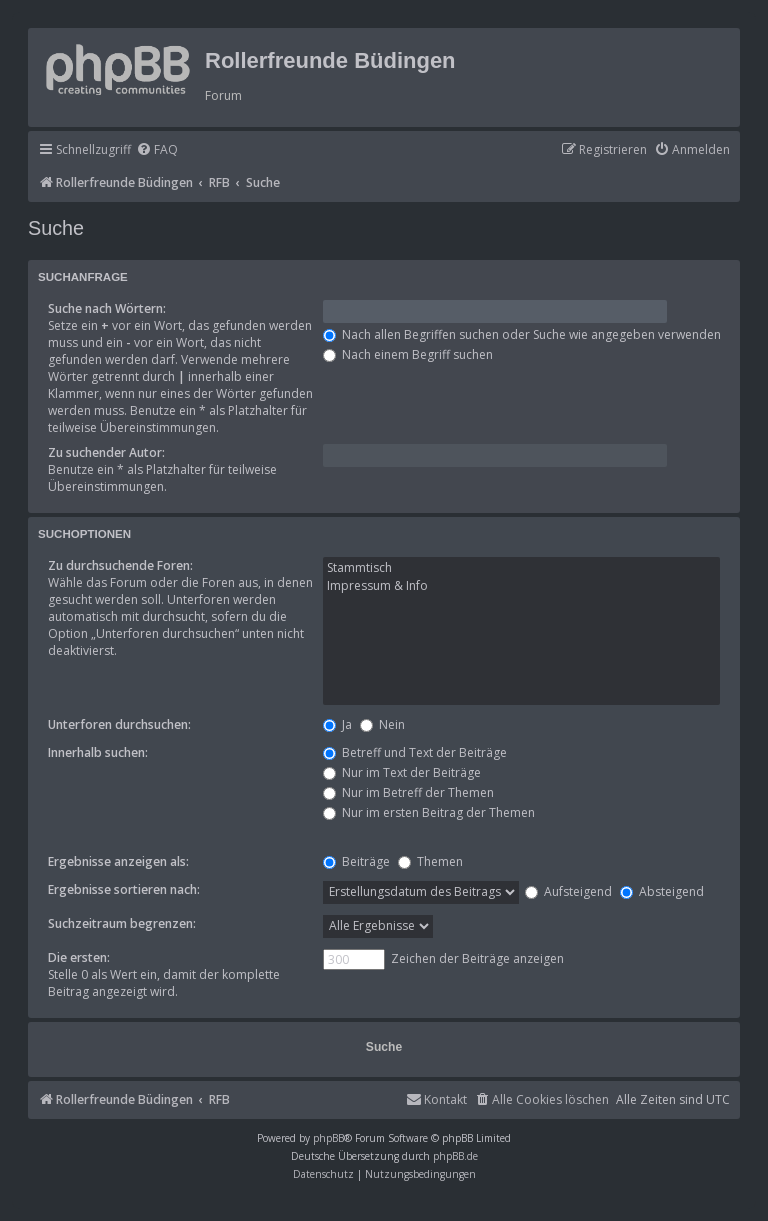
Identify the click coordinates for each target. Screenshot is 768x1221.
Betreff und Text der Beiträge (415, 752)
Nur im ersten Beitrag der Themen (429, 812)
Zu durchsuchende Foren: (120, 565)
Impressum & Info (521, 586)
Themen (430, 861)
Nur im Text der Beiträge (402, 772)
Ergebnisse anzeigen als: (118, 861)
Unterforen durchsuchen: (119, 724)
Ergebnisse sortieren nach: (124, 889)
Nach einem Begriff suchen (408, 354)
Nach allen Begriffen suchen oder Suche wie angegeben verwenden (522, 334)
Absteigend (662, 891)
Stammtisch (521, 568)
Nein (382, 724)
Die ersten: (79, 957)
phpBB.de (455, 1156)
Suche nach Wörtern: (107, 308)
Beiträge (356, 861)
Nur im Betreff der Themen (408, 792)
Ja (337, 724)
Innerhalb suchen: (98, 752)
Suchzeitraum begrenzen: (122, 923)
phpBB (328, 1138)
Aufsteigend (568, 891)
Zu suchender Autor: (106, 452)
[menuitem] (157, 150)
